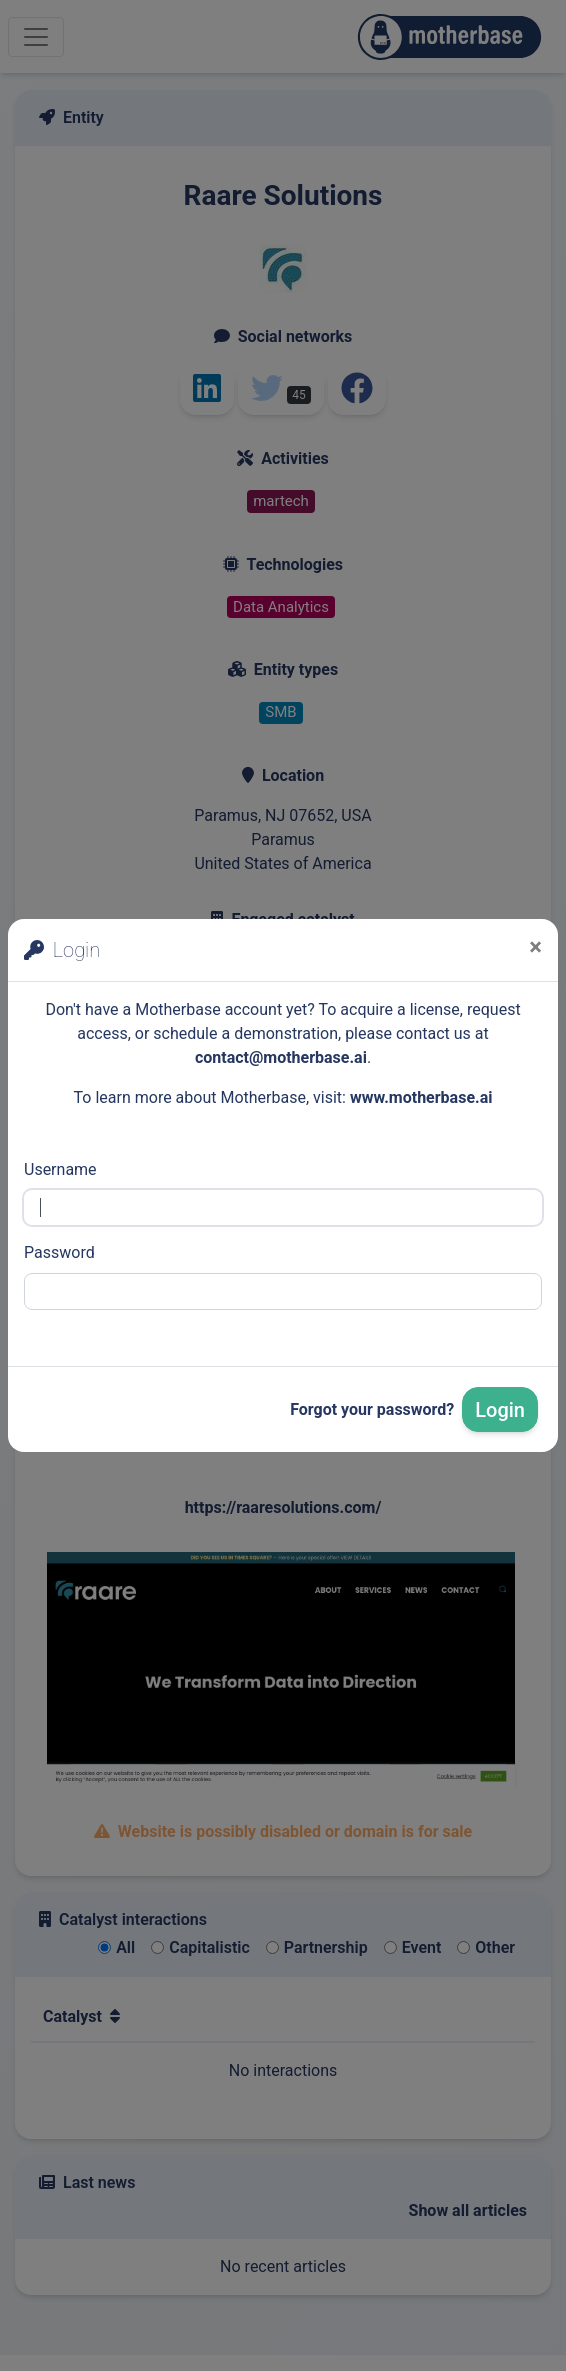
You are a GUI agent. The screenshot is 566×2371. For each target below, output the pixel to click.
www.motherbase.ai (421, 1097)
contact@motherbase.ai (281, 1057)
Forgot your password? (372, 1409)
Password (59, 1252)
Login (500, 1410)
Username (60, 1169)
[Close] (535, 947)
